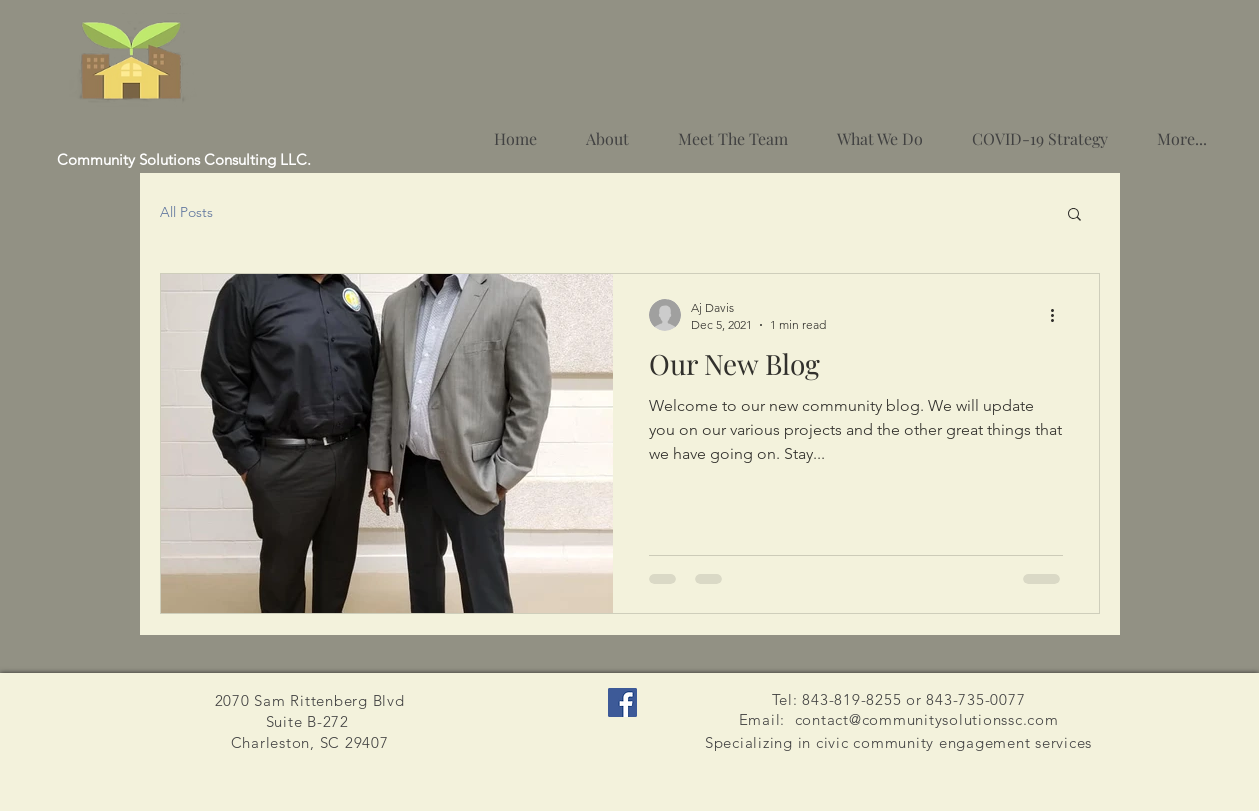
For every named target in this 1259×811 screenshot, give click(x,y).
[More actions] (1060, 315)
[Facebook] (622, 702)
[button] (1074, 215)
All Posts (186, 212)
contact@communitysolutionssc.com (927, 719)
